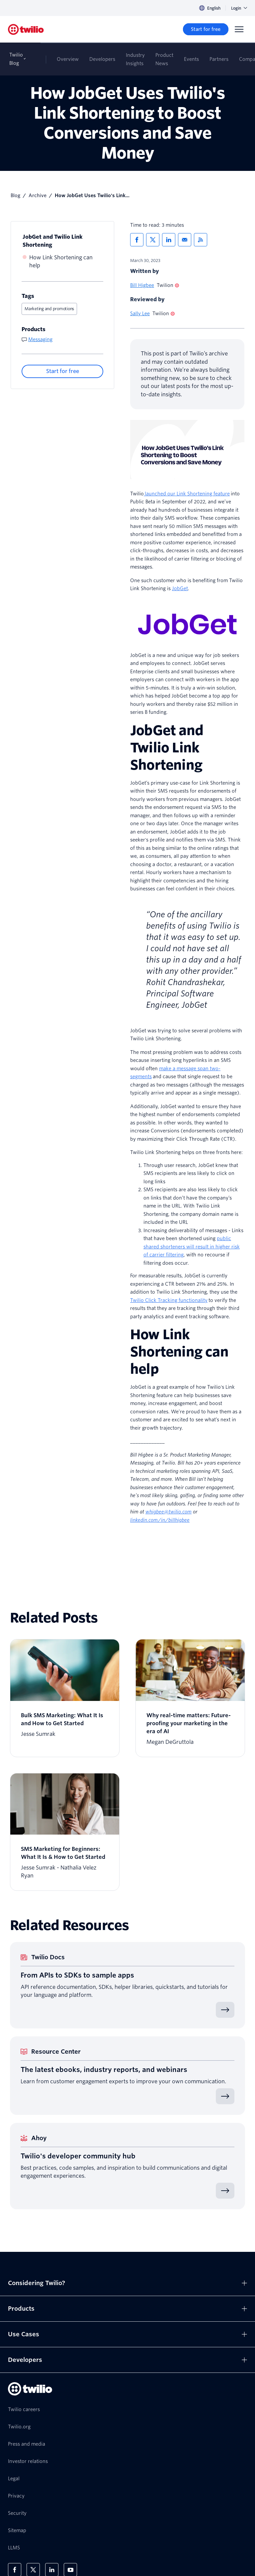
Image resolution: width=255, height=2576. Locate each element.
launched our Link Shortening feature (187, 493)
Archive (37, 195)
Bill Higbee (142, 285)
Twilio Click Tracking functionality (169, 1300)
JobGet (180, 588)
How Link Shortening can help (61, 261)
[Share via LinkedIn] (168, 239)
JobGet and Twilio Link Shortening (53, 241)
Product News (164, 59)
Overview (68, 59)
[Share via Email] (184, 239)
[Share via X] (152, 239)
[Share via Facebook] (136, 239)
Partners (219, 59)
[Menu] (239, 29)
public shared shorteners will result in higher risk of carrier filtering (191, 1246)
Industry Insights (135, 59)
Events (191, 59)
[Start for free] (205, 29)
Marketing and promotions (49, 308)
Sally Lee (140, 313)
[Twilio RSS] (200, 239)
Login (239, 8)
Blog (15, 195)
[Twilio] (26, 29)
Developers (102, 59)
